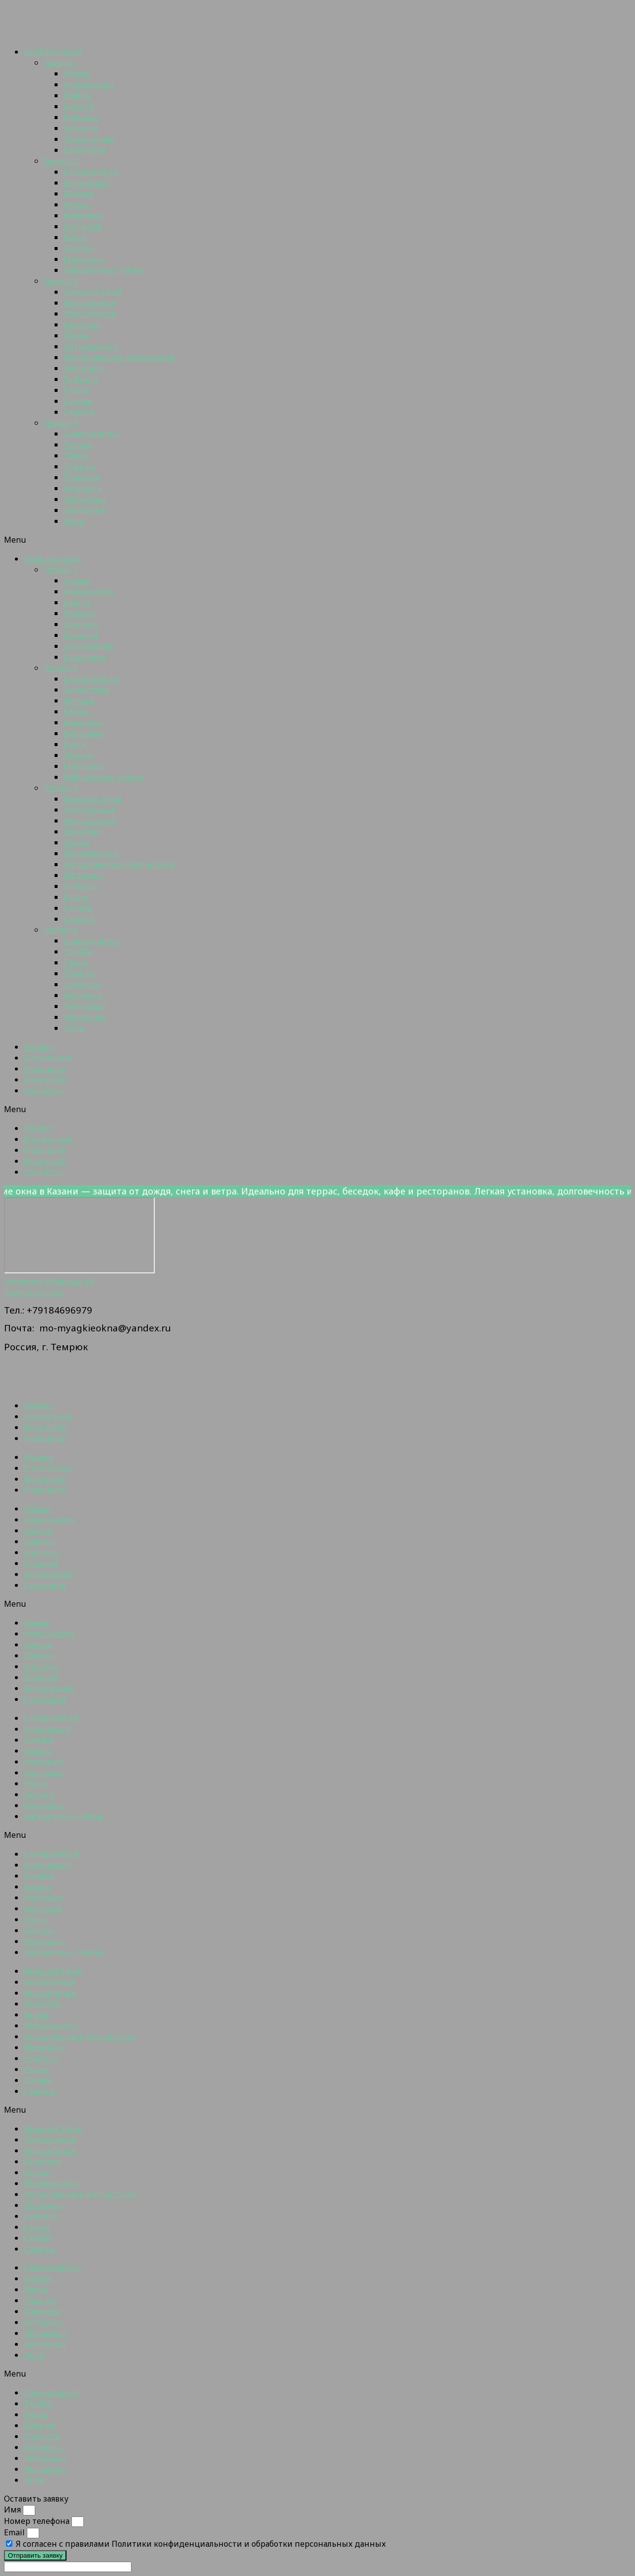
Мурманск (84, 258)
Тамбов (78, 444)
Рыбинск (81, 379)
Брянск (77, 95)
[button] (317, 539)
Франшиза (44, 1068)
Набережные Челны (103, 269)
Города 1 (60, 62)
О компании (48, 1057)
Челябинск (85, 509)
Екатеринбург (91, 171)
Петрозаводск (91, 346)
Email (15, 2532)
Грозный (81, 128)
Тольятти (82, 477)
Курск (75, 237)
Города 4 (60, 422)
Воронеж (81, 117)
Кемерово (83, 215)
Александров (89, 84)
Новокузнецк (90, 302)
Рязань (77, 389)
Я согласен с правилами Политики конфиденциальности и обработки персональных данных (201, 2543)
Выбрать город (53, 51)
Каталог (39, 1046)
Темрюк (79, 466)
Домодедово (89, 138)
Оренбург (83, 324)
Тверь (75, 455)
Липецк (79, 248)
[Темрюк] (79, 1235)
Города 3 (60, 280)
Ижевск (79, 193)
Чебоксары (85, 499)
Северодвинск (92, 433)
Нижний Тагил (93, 291)
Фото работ (46, 1079)
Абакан (77, 73)
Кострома (83, 226)
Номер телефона (37, 2520)
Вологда (79, 106)
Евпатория (84, 149)
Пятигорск (84, 368)
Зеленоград (86, 182)
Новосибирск (90, 313)
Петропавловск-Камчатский (119, 357)
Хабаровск (83, 488)
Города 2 (60, 160)
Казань (77, 204)
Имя (13, 2509)
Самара (78, 400)
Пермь (77, 335)
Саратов (79, 411)
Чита (73, 520)
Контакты (43, 1090)
